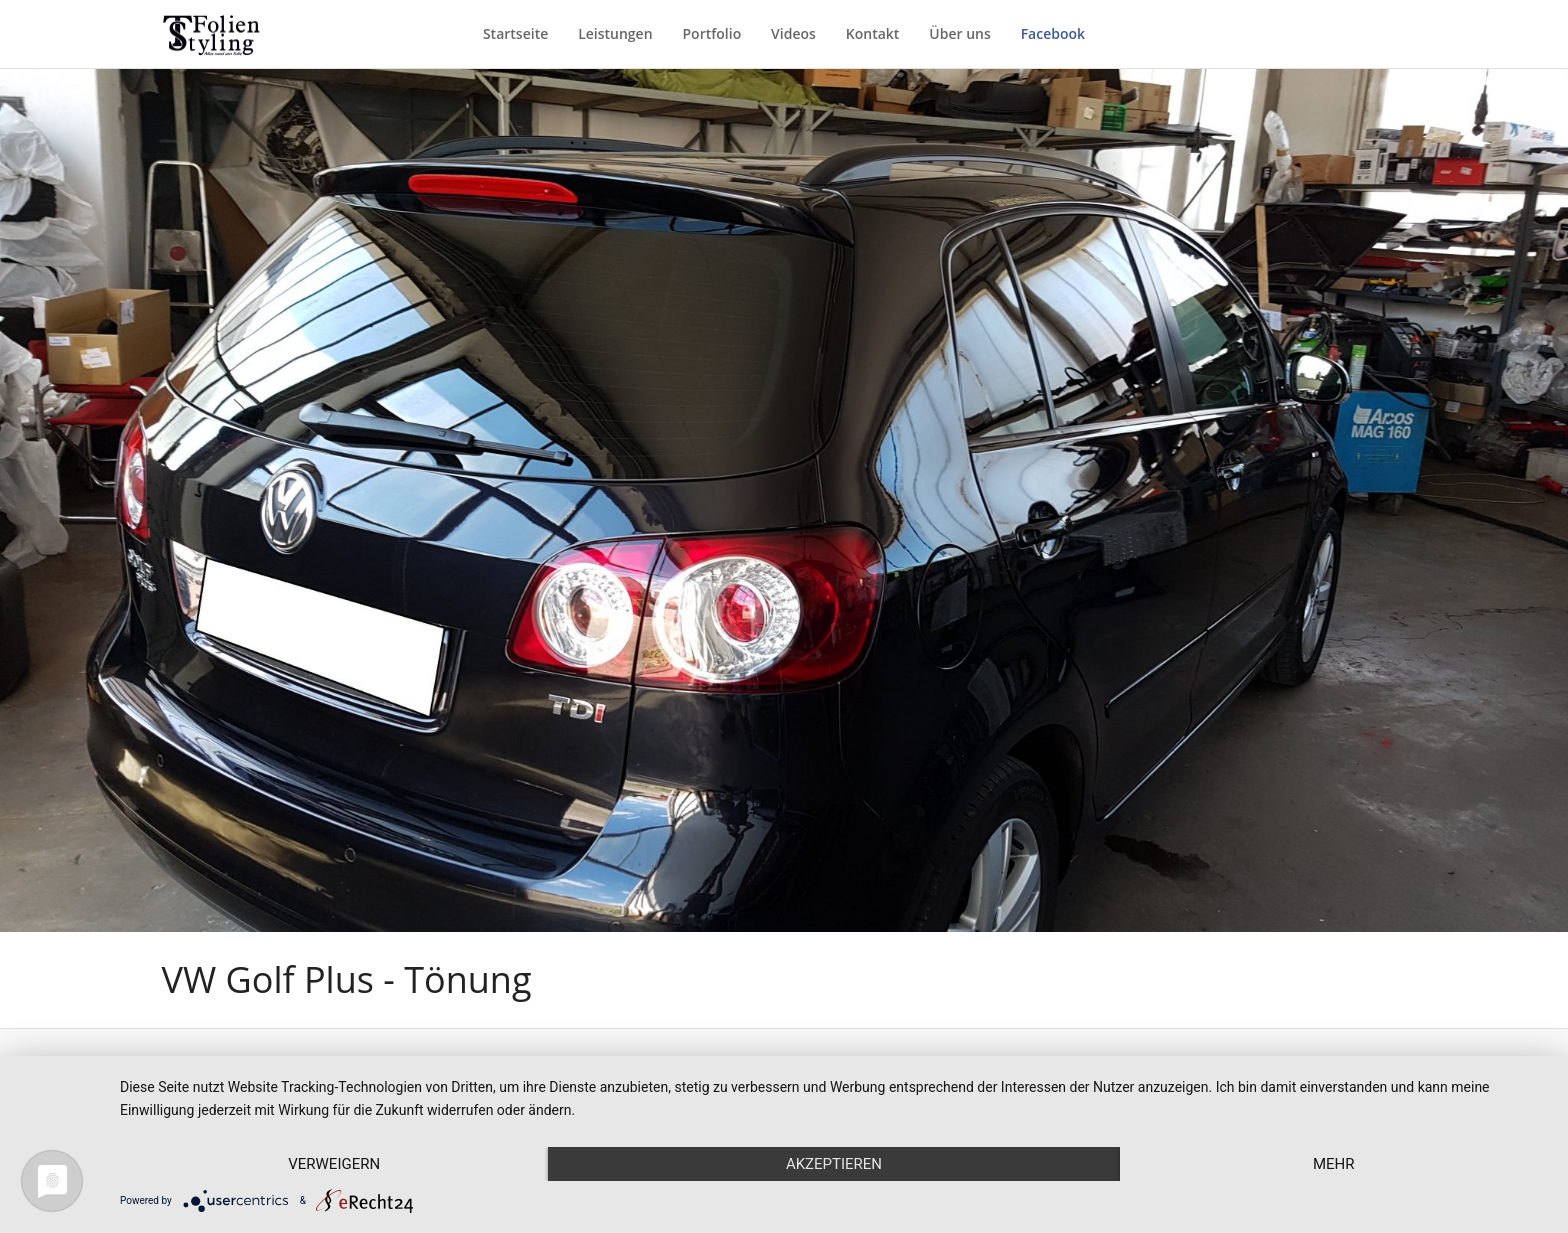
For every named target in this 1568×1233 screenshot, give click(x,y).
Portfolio (711, 33)
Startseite (515, 33)
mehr (1334, 1164)
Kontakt (873, 33)
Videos (793, 33)
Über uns (959, 33)
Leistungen (615, 33)
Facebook (1053, 33)
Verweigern (334, 1164)
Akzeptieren (834, 1164)
